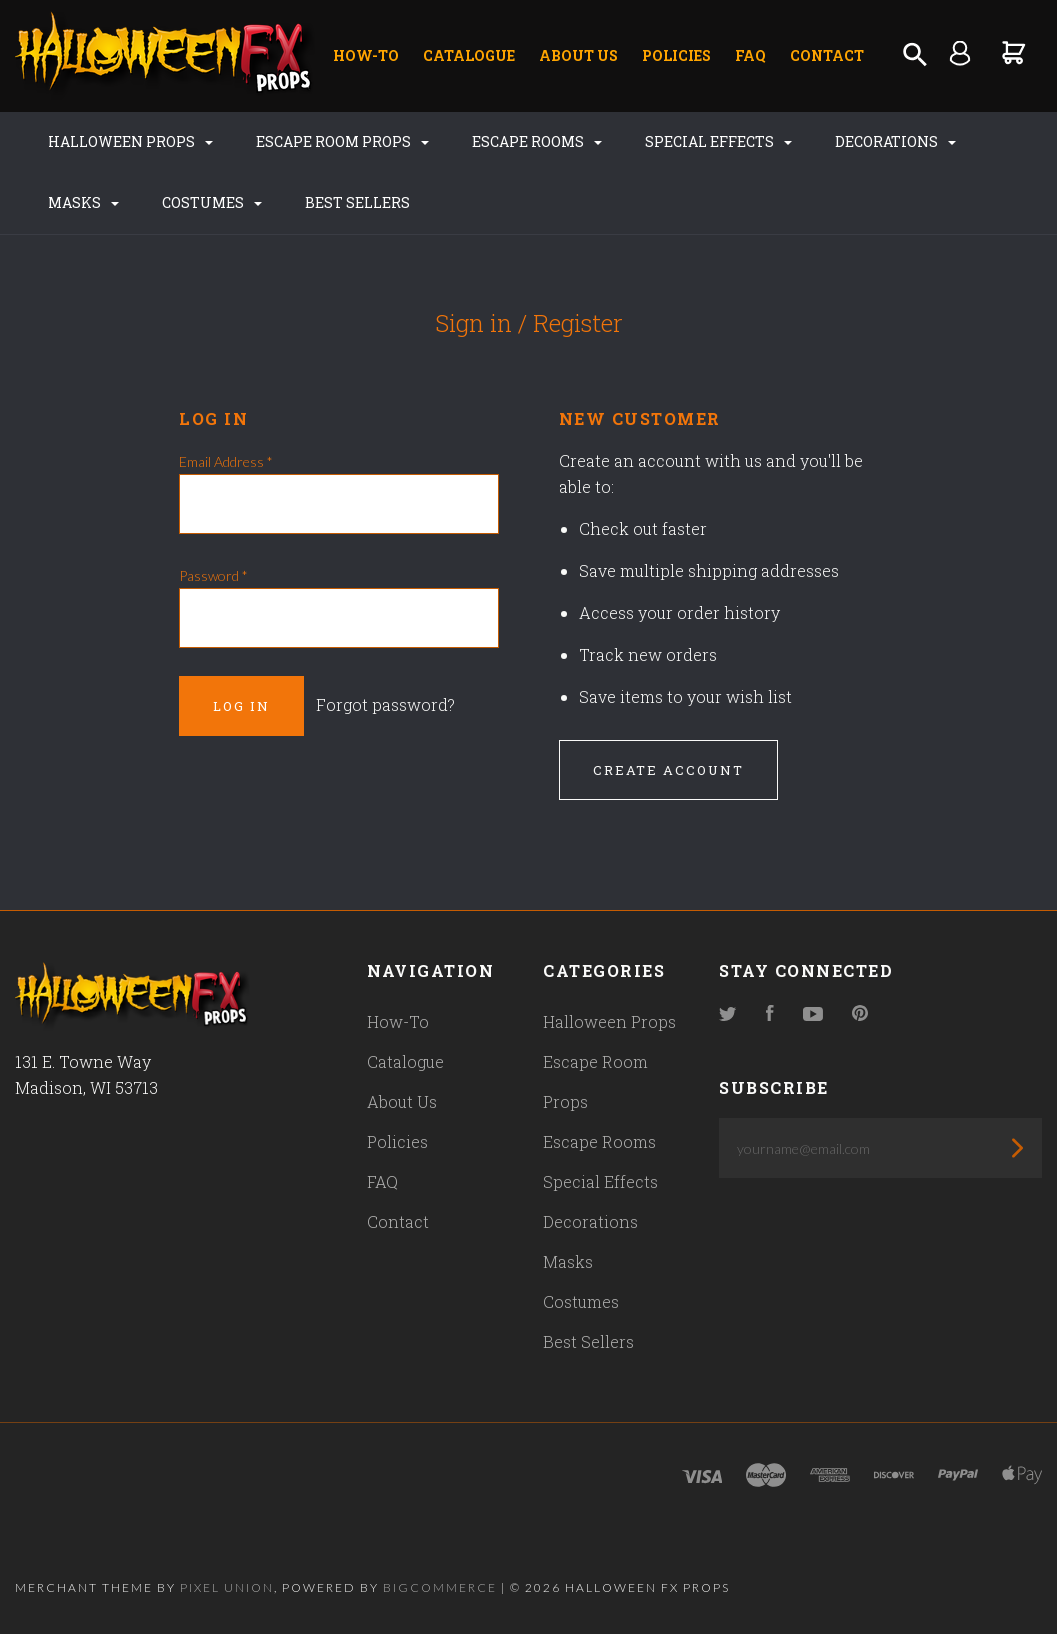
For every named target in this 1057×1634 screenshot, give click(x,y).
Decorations (895, 141)
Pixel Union (227, 1587)
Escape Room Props (342, 141)
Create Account (668, 770)
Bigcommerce (440, 1587)
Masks (83, 202)
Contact (827, 55)
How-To (366, 55)
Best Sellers (357, 202)
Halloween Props (130, 141)
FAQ (750, 55)
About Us (578, 55)
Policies (676, 55)
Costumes (212, 202)
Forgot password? (385, 704)
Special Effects (718, 141)
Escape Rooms (537, 141)
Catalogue (469, 55)
